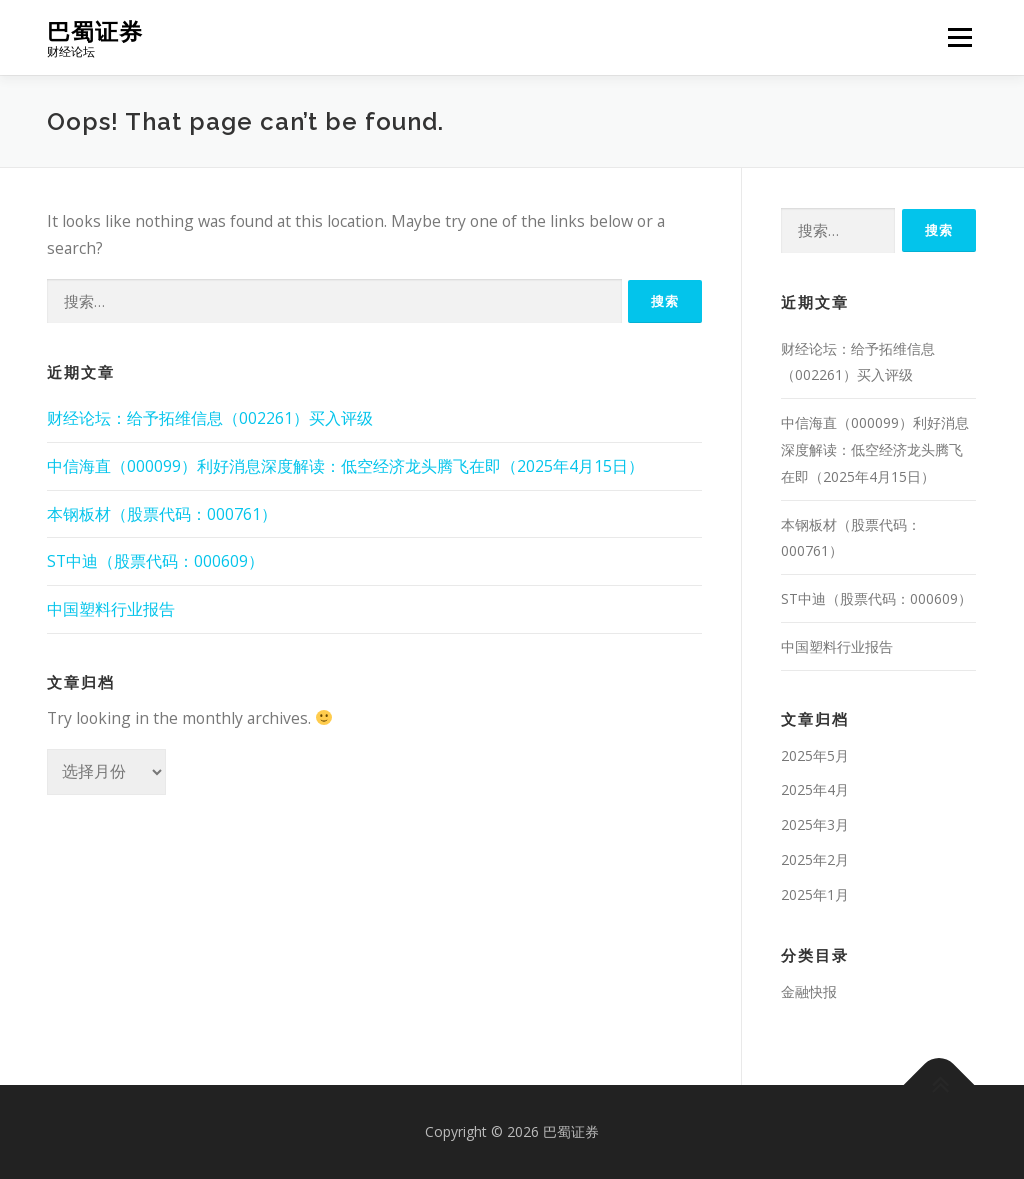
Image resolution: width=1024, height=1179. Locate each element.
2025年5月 (815, 755)
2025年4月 (815, 789)
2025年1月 (815, 894)
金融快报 (809, 991)
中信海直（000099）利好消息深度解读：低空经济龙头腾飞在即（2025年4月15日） (345, 466)
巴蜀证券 (95, 30)
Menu (959, 37)
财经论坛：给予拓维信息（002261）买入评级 (210, 418)
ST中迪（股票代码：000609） (155, 561)
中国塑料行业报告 (111, 609)
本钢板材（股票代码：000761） (162, 514)
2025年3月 (815, 824)
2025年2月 (815, 859)
